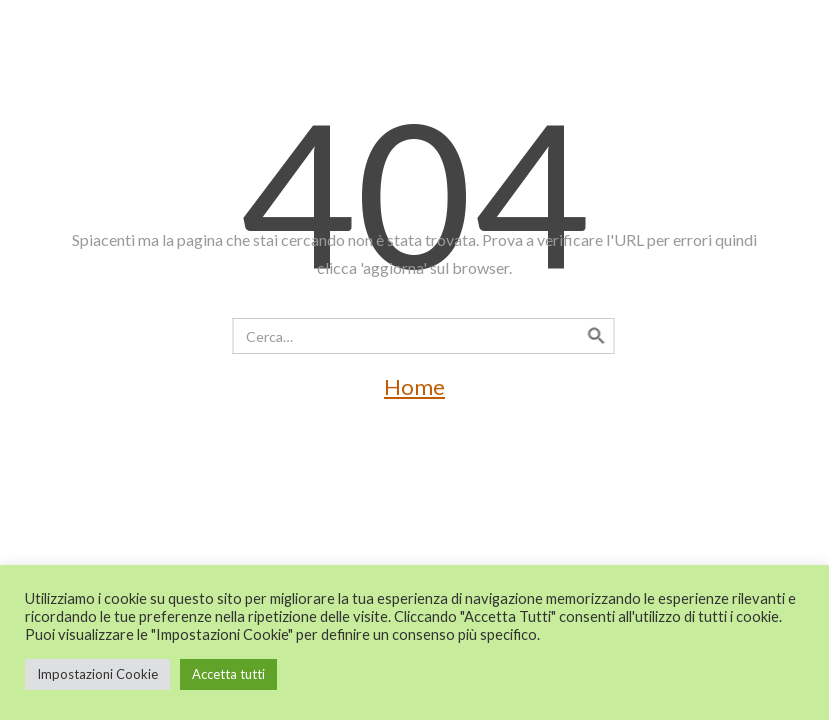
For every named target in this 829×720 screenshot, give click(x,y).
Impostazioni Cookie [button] (97, 674)
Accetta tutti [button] (228, 674)
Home (414, 386)
